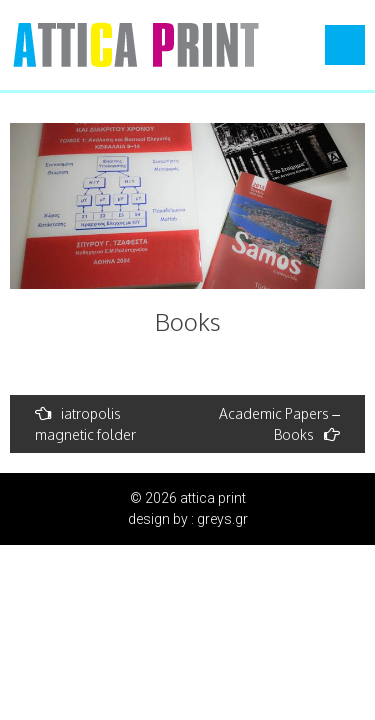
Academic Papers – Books (279, 424)
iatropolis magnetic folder (85, 424)
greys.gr (222, 519)
